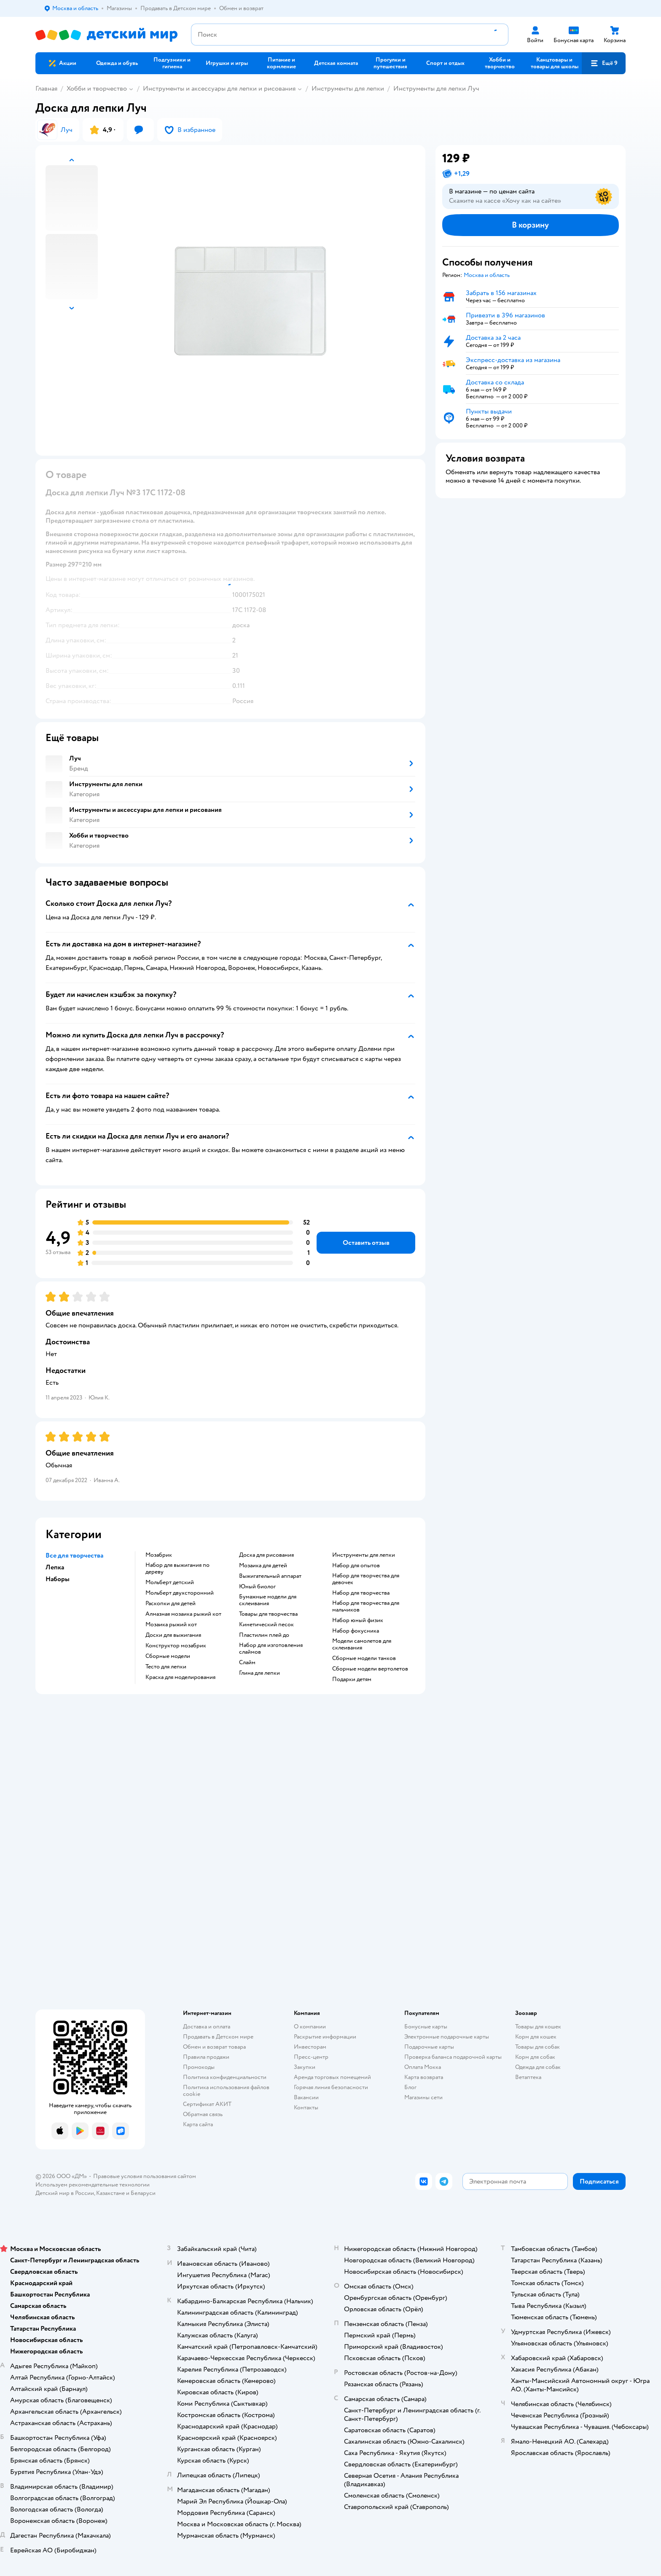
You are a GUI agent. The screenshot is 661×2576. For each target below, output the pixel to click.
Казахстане (110, 2193)
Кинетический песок (266, 1624)
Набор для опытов (356, 1565)
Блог (410, 2087)
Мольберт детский (169, 1582)
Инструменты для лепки (348, 88)
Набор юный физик (357, 1620)
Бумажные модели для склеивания (267, 1600)
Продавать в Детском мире (218, 2036)
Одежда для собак (538, 2067)
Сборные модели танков (364, 1658)
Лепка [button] (55, 1567)
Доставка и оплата (206, 2026)
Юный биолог (257, 1586)
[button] (604, 63)
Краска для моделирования (180, 1677)
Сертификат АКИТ (207, 2104)
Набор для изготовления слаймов (271, 1648)
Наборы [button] (58, 1579)
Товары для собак (537, 2046)
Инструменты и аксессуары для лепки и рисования (219, 88)
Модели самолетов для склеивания (361, 1644)
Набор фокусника (355, 1631)
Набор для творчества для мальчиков (365, 1606)
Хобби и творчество (97, 88)
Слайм (247, 1662)
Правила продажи (206, 2056)
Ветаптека (528, 2077)
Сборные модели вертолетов (370, 1668)
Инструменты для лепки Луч (436, 88)
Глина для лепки (259, 1673)
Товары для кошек (538, 2026)
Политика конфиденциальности (224, 2077)
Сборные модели (167, 1656)
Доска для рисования (266, 1555)
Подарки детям (351, 1679)
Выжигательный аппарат (270, 1576)
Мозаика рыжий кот (171, 1624)
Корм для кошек (535, 2036)
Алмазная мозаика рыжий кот (183, 1614)
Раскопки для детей (170, 1603)
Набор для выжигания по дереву (177, 1568)
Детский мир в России (64, 2193)
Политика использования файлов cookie (226, 2091)
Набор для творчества (361, 1593)
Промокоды (199, 2067)
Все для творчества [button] (74, 1555)
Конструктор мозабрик (175, 1645)
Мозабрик (158, 1555)
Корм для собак (535, 2056)
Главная (46, 88)
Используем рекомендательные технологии (92, 2184)
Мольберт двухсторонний (179, 1593)
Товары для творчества (268, 1614)
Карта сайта (198, 2124)
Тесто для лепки (165, 1666)
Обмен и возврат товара (214, 2046)
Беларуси (143, 2193)
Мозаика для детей (263, 1565)
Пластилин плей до (264, 1635)
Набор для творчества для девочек (365, 1579)
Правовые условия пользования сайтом (144, 2176)
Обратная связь (203, 2114)
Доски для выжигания (173, 1635)
